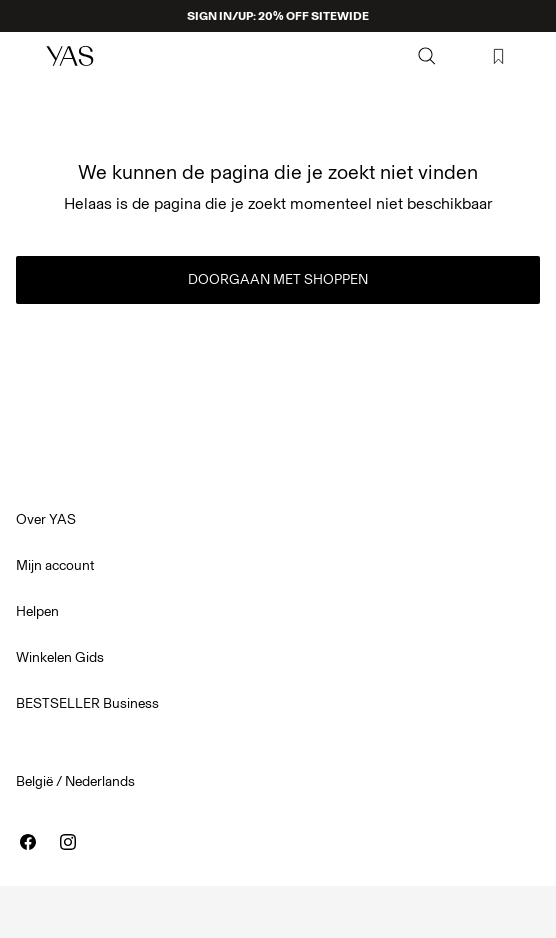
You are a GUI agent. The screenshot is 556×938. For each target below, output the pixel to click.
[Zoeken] (427, 56)
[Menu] (26, 56)
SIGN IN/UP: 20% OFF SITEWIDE (278, 16)
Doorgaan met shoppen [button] (278, 279)
